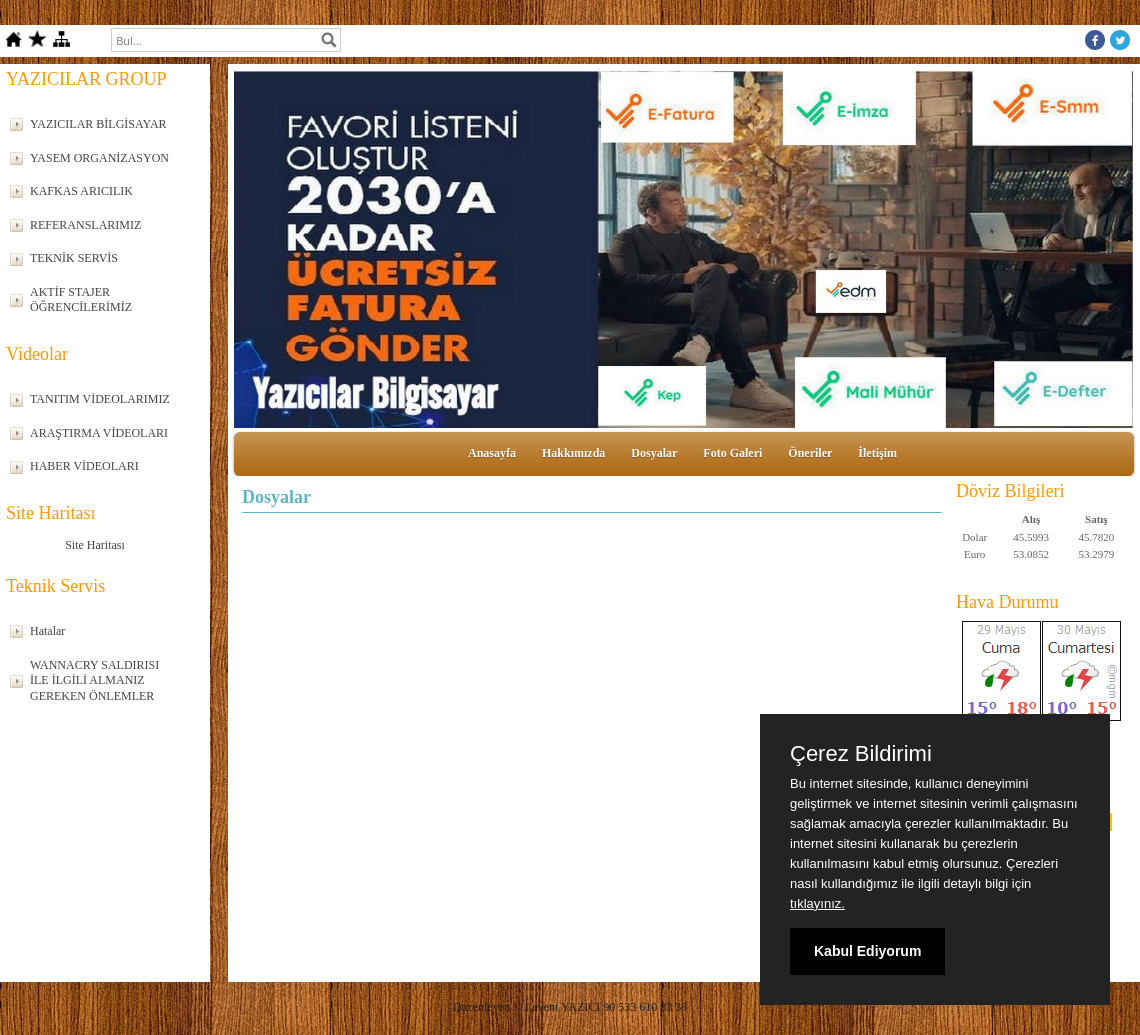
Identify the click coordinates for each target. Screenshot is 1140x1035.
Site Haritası (95, 545)
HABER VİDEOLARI (84, 466)
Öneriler (810, 453)
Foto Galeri (732, 453)
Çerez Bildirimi (861, 754)
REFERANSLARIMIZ (85, 225)
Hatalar (47, 631)
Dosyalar (654, 453)
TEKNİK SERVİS (74, 258)
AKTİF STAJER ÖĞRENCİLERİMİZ (81, 300)
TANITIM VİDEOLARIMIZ (100, 399)
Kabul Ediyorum (867, 951)
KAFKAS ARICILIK (81, 191)
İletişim (877, 453)
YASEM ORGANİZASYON (99, 158)
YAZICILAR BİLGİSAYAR (98, 124)
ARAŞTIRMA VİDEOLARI (99, 433)
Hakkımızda (573, 453)
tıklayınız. (817, 903)
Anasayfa (492, 453)
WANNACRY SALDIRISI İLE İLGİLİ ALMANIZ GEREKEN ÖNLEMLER (94, 680)
